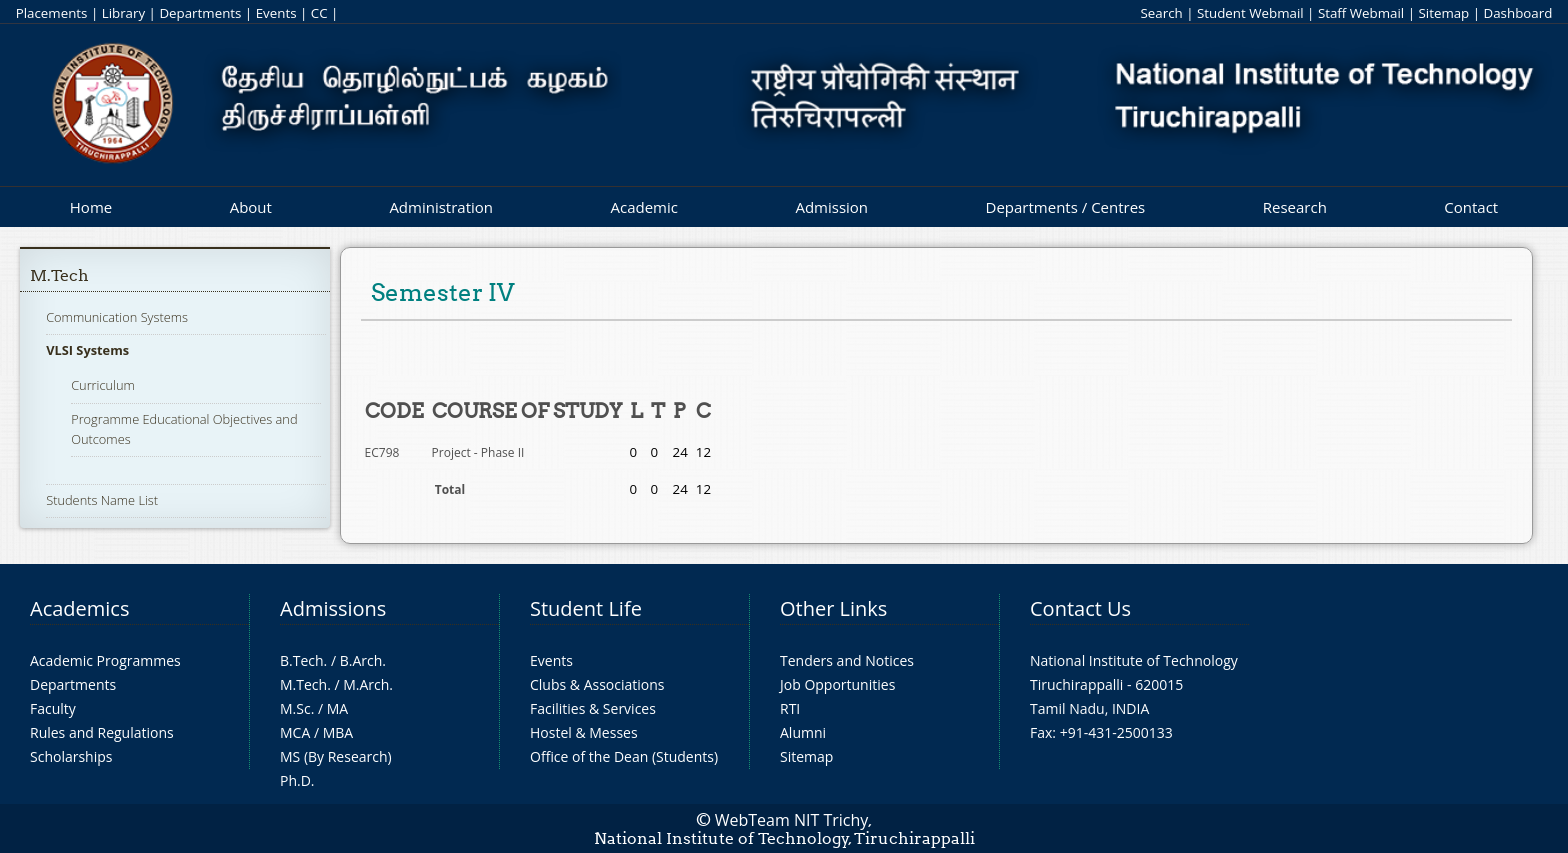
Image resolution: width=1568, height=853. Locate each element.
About (251, 207)
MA (337, 708)
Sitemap (1443, 13)
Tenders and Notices (847, 660)
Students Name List (102, 500)
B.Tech (302, 660)
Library (123, 13)
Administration (441, 207)
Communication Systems (117, 317)
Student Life (586, 608)
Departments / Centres (1066, 207)
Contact (1471, 207)
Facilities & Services (593, 708)
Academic (643, 207)
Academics (79, 608)
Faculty (53, 708)
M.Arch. (368, 684)
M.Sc (295, 708)
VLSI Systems (87, 350)
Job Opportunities (837, 684)
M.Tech (59, 275)
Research (1295, 207)
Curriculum (103, 385)
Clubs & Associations (597, 684)
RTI (790, 708)
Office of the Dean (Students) (624, 756)
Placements (52, 13)
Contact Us (1080, 608)
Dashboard (1518, 13)
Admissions (333, 608)
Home (91, 207)
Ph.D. (297, 780)
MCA (295, 732)
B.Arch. (363, 660)
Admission (831, 207)
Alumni (803, 732)
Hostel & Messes (584, 732)
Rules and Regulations (102, 732)
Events (276, 13)
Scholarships (71, 756)
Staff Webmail (1361, 13)
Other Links (833, 608)
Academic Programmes (105, 660)
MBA (338, 732)
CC (319, 13)
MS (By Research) (336, 756)
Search (1161, 13)
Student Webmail (1250, 13)
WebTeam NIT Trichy (792, 820)
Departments (200, 13)
